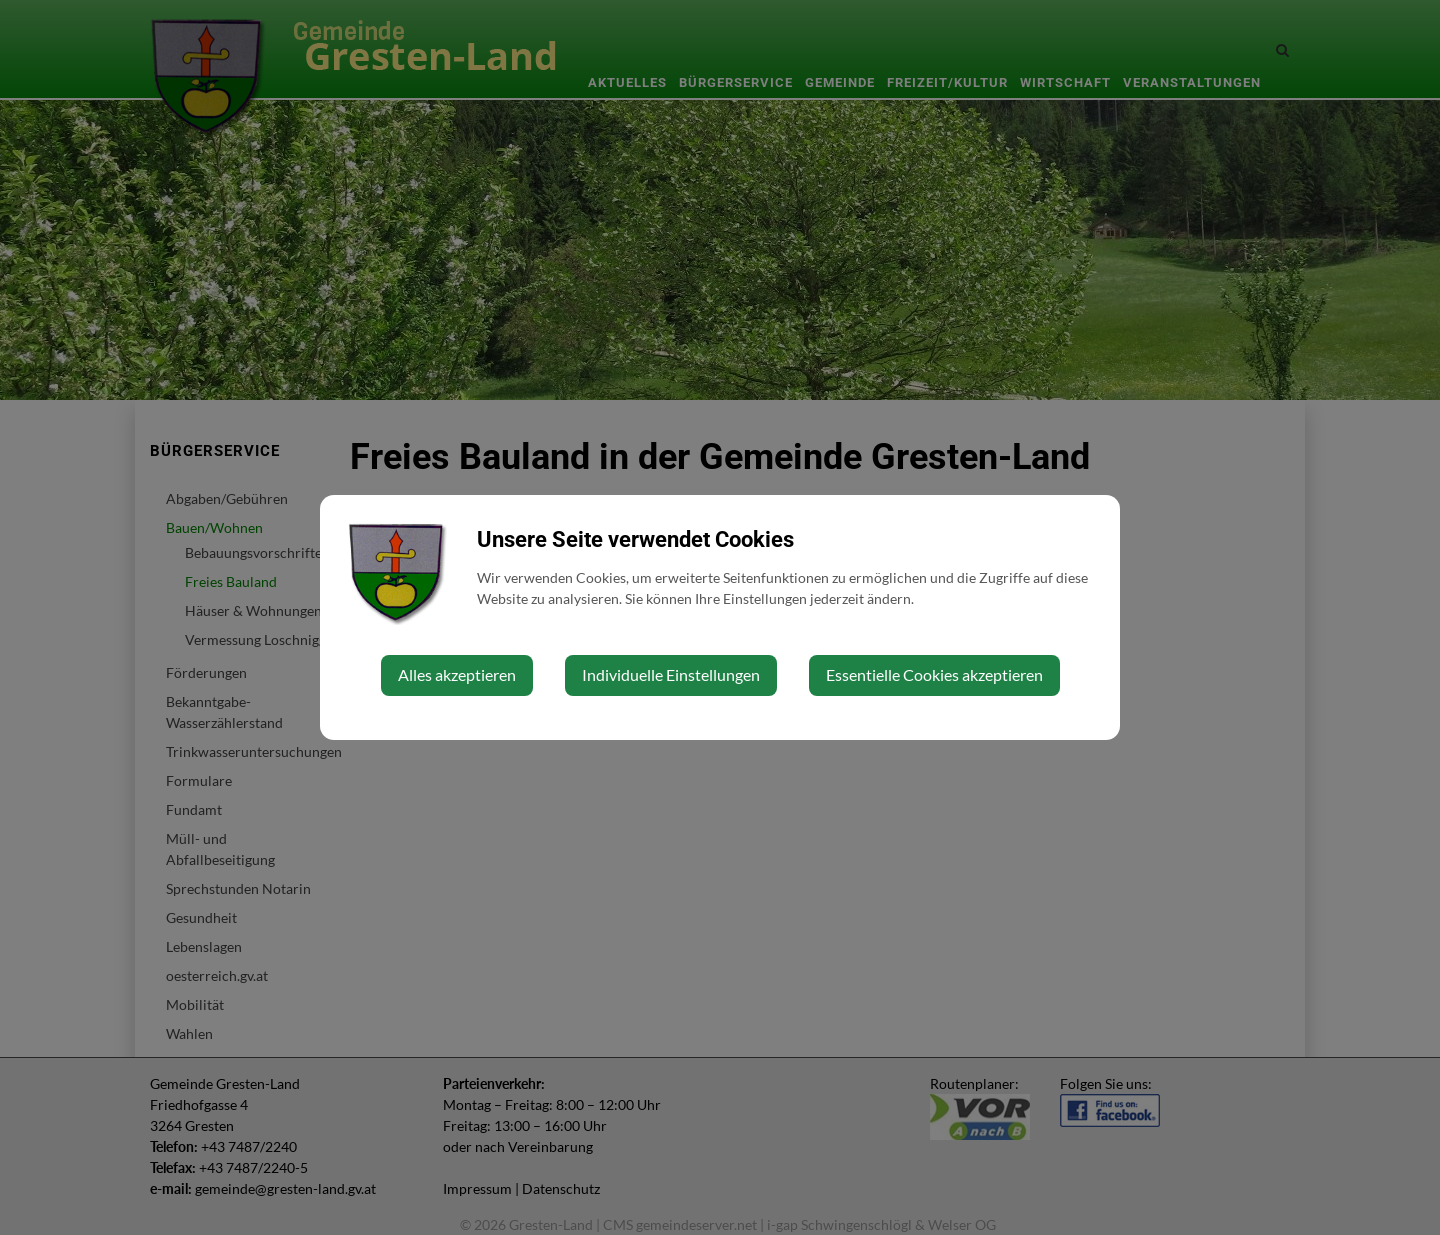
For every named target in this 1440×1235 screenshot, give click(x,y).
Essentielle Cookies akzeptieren (934, 674)
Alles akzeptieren (457, 674)
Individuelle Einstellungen (671, 674)
